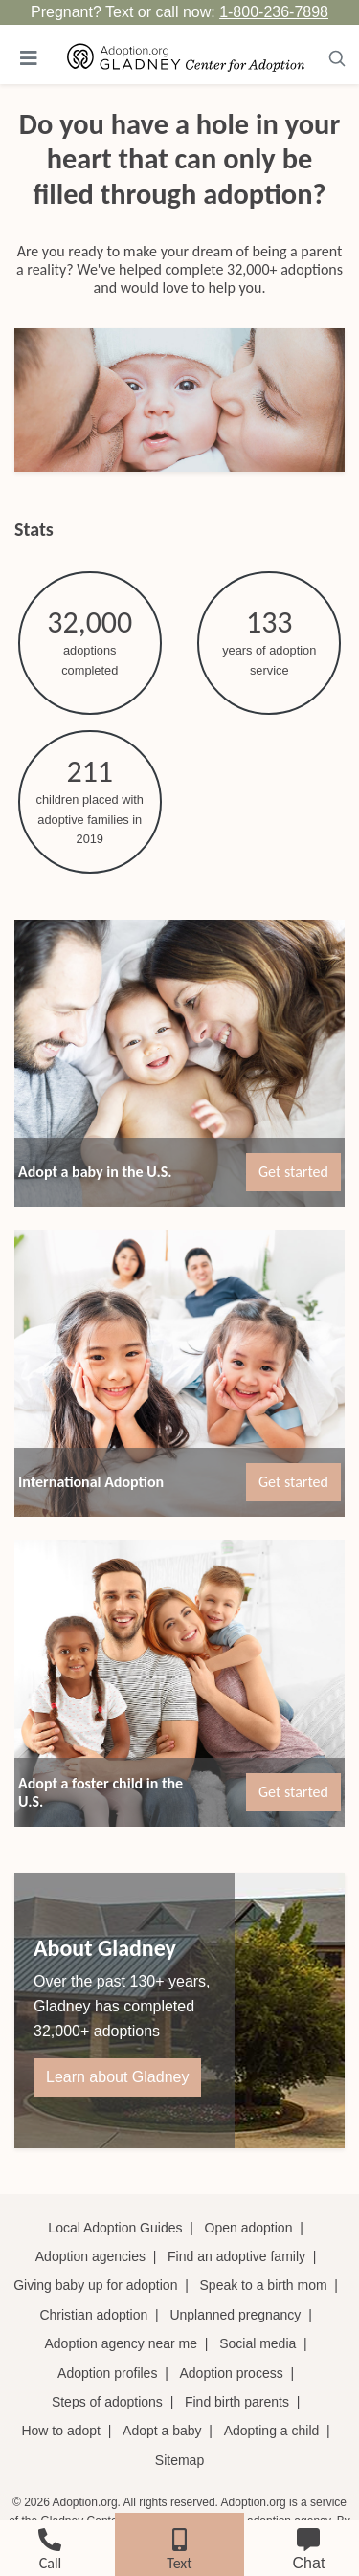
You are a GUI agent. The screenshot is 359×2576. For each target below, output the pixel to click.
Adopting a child (272, 2430)
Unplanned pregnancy (235, 2314)
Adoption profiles (107, 2373)
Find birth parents (237, 2401)
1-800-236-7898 (273, 12)
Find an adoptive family (236, 2256)
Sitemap (179, 2460)
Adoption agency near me (120, 2343)
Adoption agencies (90, 2256)
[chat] (308, 2545)
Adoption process (231, 2373)
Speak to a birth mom (263, 2285)
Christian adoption (93, 2314)
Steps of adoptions (107, 2401)
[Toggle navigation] (29, 58)
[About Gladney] (179, 2010)
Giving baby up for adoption (95, 2285)
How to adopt (61, 2430)
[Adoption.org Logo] (186, 57)
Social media (257, 2343)
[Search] (337, 58)
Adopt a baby (162, 2430)
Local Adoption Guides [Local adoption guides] (115, 2227)
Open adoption (249, 2227)
